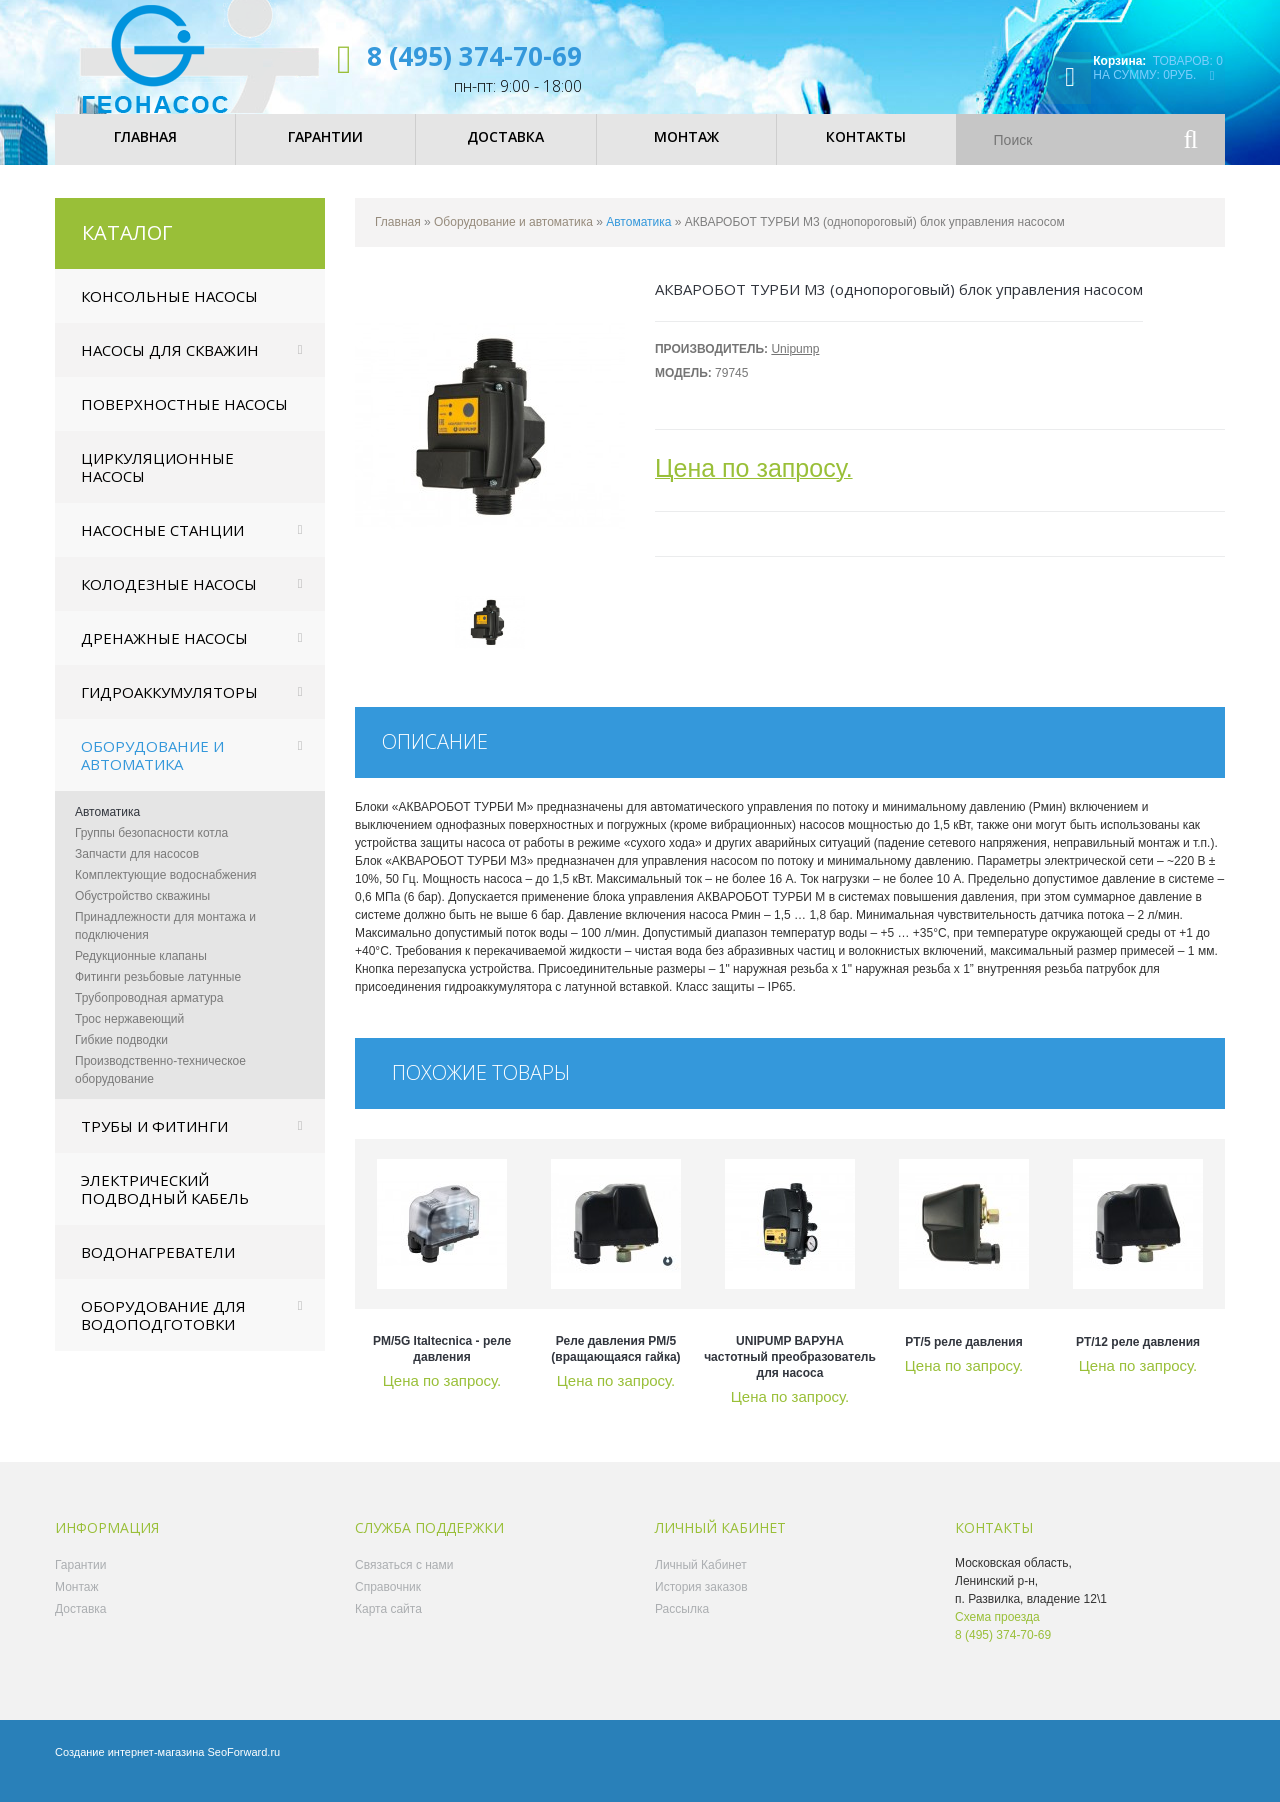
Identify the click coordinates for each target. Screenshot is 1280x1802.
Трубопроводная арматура (149, 1013)
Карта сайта (388, 1624)
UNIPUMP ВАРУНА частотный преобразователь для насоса (790, 1372)
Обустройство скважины (142, 911)
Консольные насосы (169, 311)
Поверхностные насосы (184, 419)
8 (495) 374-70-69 (474, 56)
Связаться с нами (404, 1580)
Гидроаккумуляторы (169, 707)
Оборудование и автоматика (152, 770)
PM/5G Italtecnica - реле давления (442, 1364)
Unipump (795, 364)
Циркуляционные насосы (157, 482)
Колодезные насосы (169, 599)
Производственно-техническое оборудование (160, 1085)
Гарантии (80, 1580)
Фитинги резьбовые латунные (158, 992)
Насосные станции (162, 545)
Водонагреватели (158, 1267)
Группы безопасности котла (151, 848)
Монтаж (77, 1602)
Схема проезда (997, 1632)
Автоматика (107, 827)
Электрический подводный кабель (165, 1204)
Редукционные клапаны (141, 971)
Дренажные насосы (164, 653)
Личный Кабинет (701, 1580)
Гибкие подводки (121, 1055)
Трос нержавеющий (129, 1034)
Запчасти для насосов (137, 869)
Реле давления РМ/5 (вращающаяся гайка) (615, 1364)
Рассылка (682, 1624)
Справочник (388, 1602)
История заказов (701, 1602)
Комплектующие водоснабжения (166, 890)
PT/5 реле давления (963, 1357)
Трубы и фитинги (154, 1141)
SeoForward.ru (243, 1767)
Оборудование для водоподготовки (163, 1330)
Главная (398, 237)
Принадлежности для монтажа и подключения (165, 941)
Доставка (81, 1624)
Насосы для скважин (170, 365)
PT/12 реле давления (1138, 1357)
